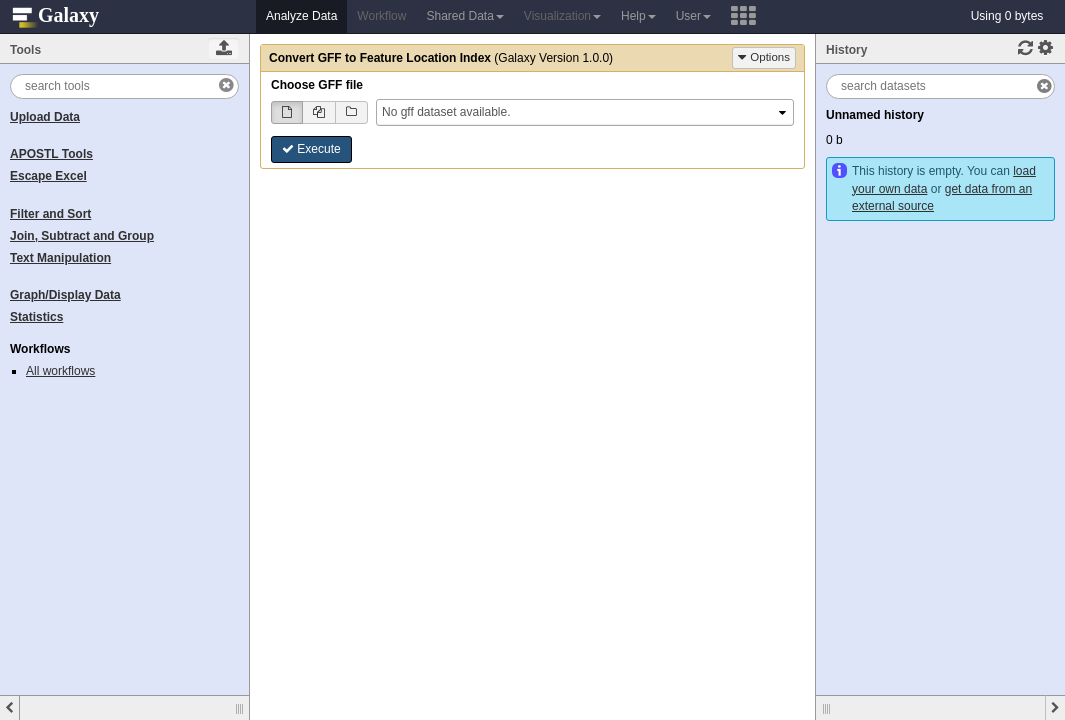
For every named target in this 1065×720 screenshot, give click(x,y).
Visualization (562, 16)
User (693, 16)
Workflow (381, 16)
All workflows (60, 371)
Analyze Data (301, 16)
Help (638, 16)
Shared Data (464, 16)
